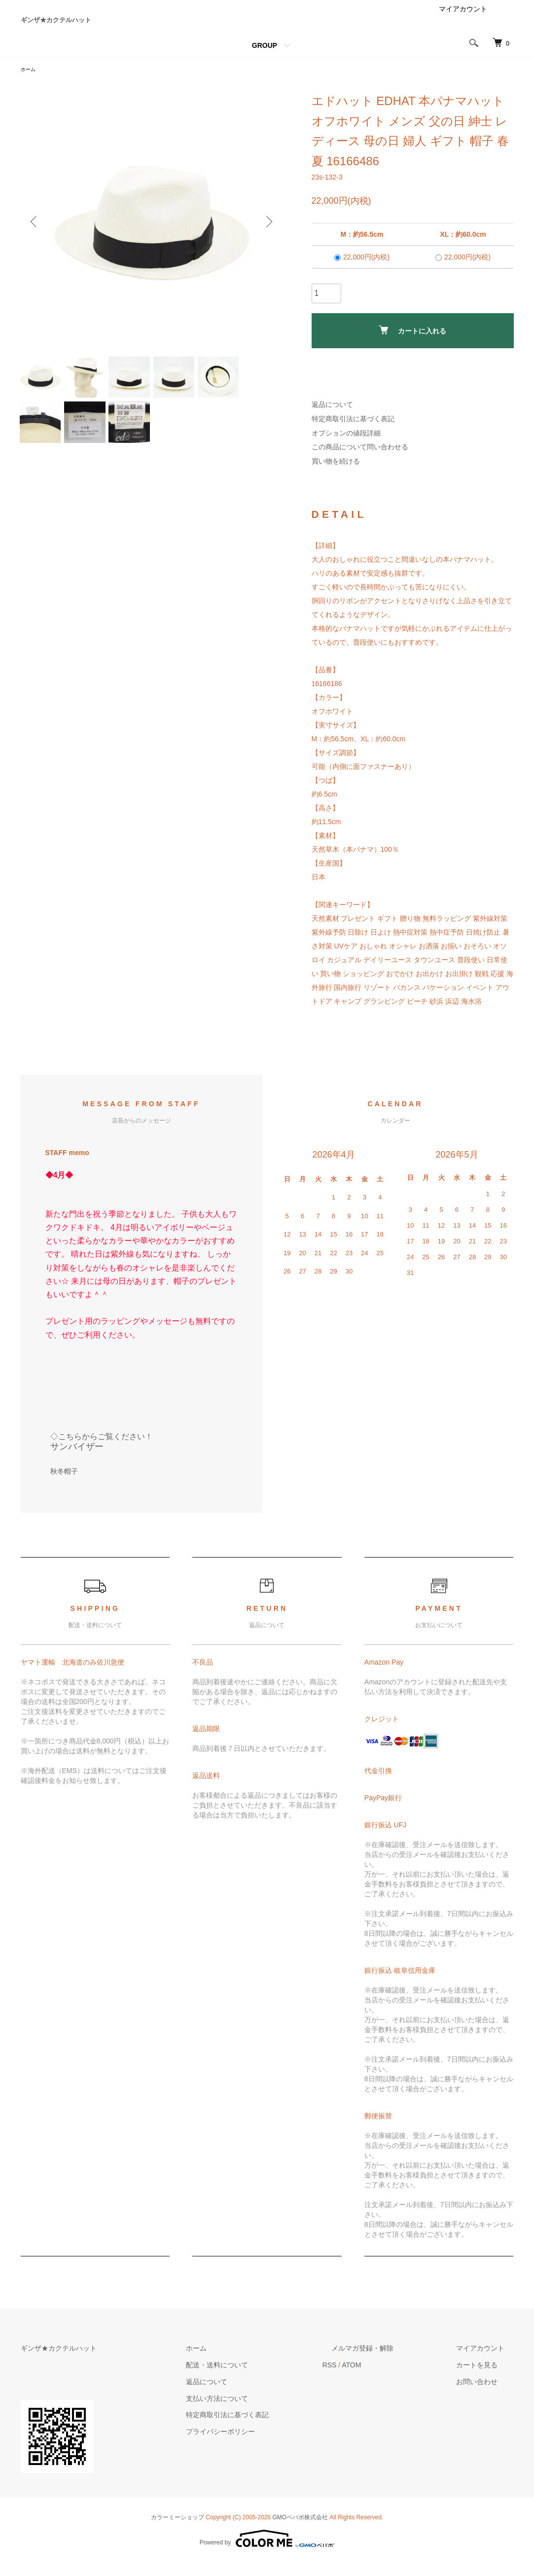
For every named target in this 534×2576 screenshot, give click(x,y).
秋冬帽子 (64, 1485)
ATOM (387, 2379)
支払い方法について (263, 2412)
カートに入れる (412, 344)
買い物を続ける (336, 475)
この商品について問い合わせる (360, 461)
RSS (366, 2379)
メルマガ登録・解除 (390, 2362)
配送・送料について (263, 2379)
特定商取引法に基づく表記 (353, 432)
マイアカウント (463, 22)
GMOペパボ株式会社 (300, 2531)
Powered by (267, 2552)
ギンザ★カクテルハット (99, 26)
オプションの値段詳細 (346, 447)
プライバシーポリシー (266, 2445)
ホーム (29, 82)
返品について (332, 418)
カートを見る (486, 2379)
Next (267, 235)
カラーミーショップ (177, 2531)
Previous (35, 235)
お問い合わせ (486, 2395)
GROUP (264, 58)
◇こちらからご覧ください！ (101, 1450)
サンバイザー (77, 1460)
